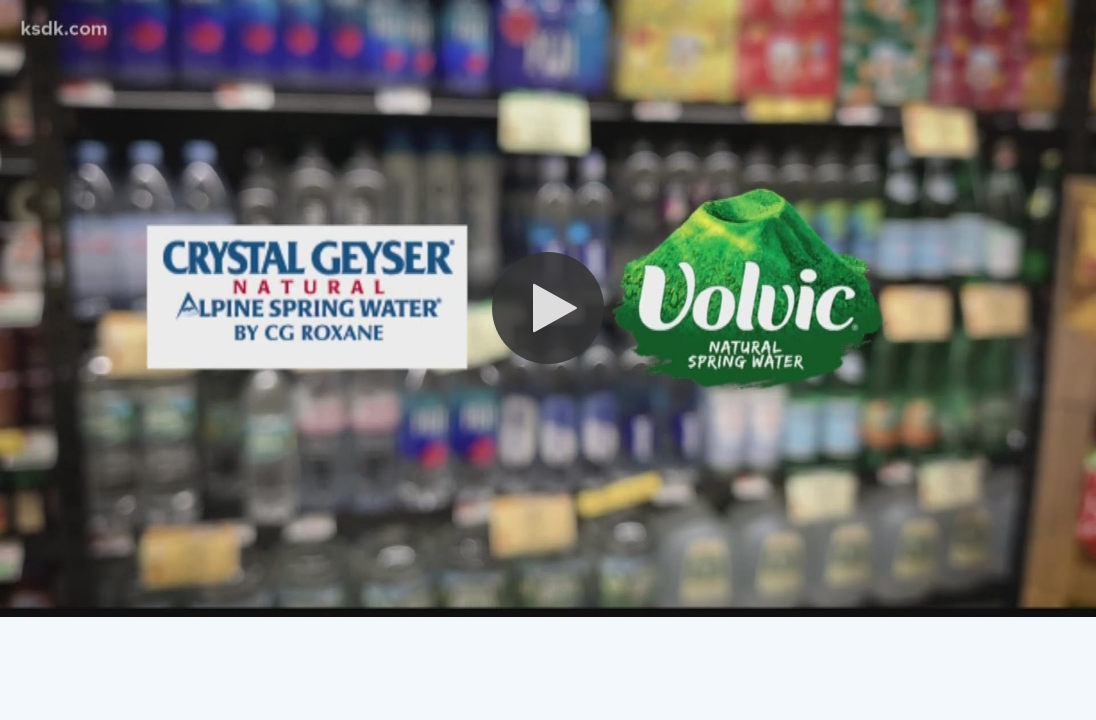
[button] (548, 308)
